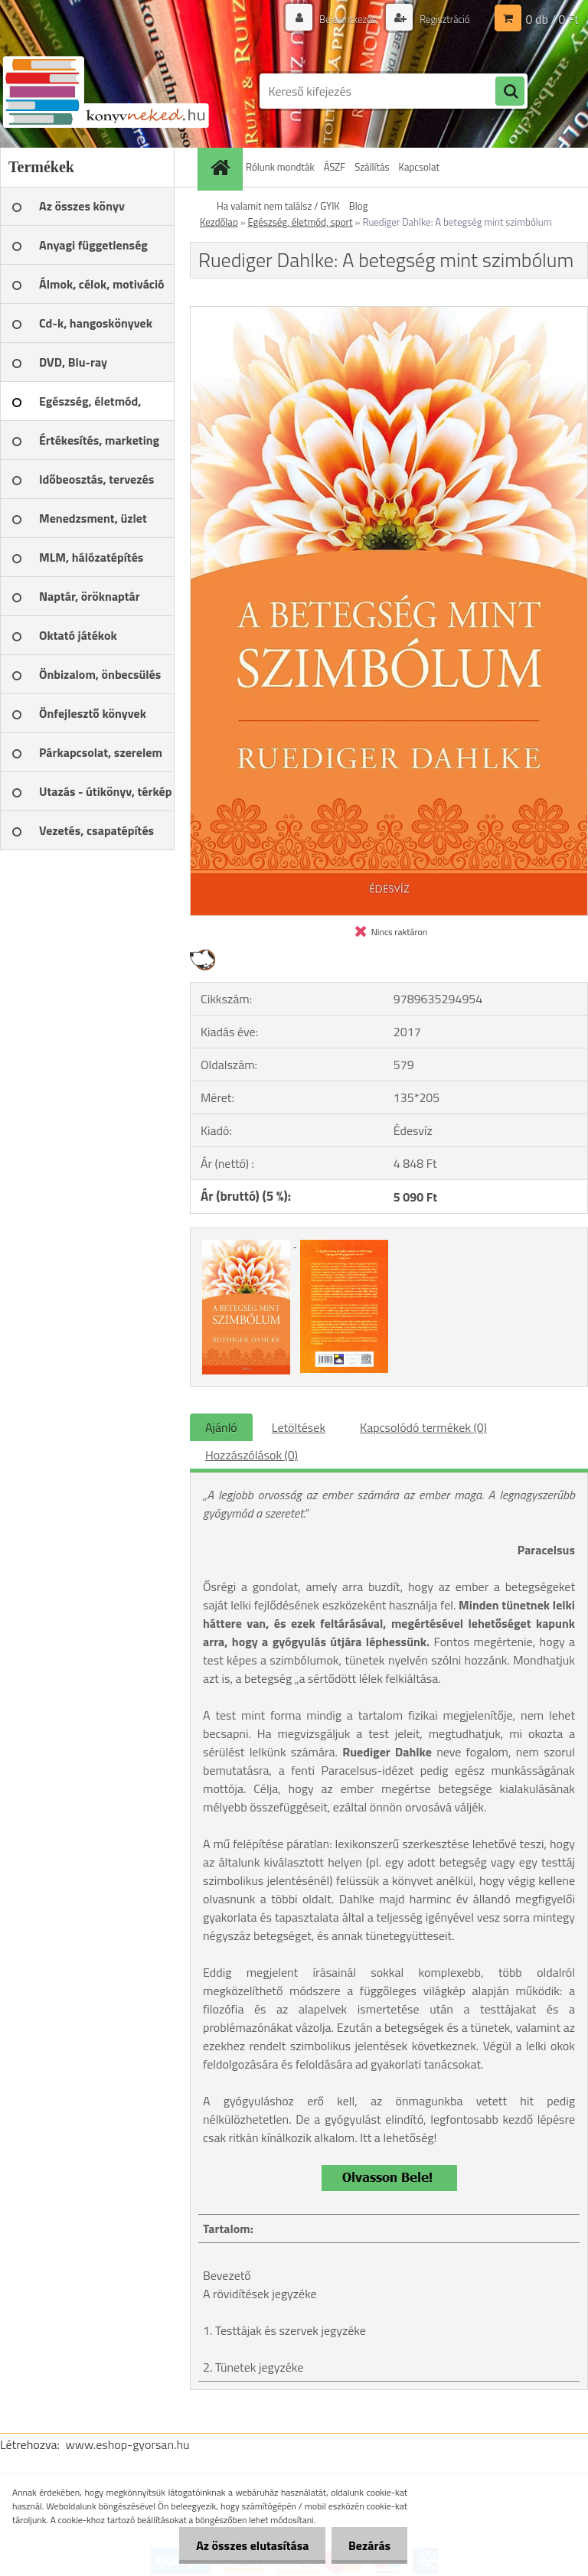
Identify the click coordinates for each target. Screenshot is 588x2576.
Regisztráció (441, 19)
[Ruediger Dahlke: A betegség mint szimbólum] (389, 313)
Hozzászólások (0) (251, 1455)
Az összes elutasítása (245, 2545)
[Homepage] (222, 167)
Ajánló (221, 1427)
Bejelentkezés (340, 19)
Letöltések (298, 1427)
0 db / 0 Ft (552, 19)
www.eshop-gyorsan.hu (128, 2444)
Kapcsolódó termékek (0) (423, 1427)
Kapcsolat (419, 166)
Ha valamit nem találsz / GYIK (278, 206)
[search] (510, 91)
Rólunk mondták (280, 166)
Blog (358, 206)
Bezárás (367, 2545)
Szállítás (371, 166)
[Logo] (105, 91)
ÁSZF (335, 166)
